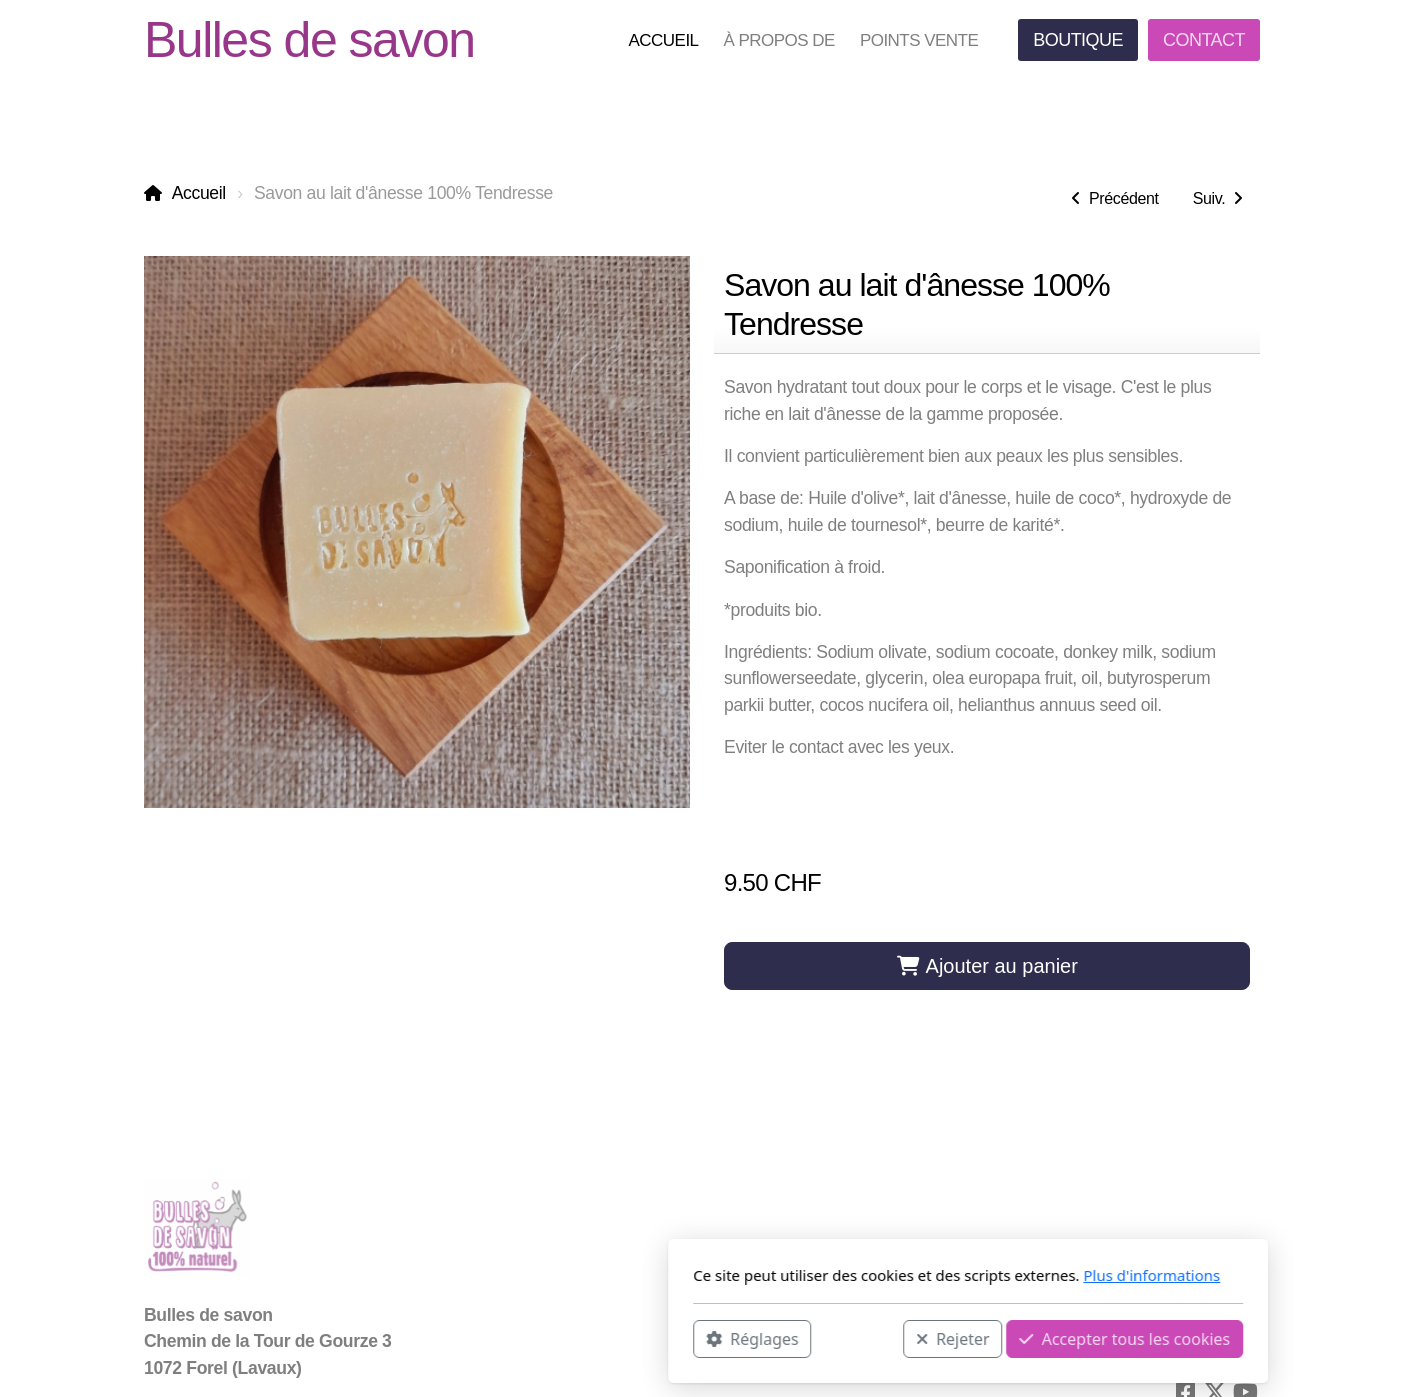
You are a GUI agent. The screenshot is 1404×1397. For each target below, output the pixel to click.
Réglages (486, 1338)
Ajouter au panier (987, 966)
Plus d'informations (885, 1275)
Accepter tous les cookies (858, 1338)
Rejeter (687, 1338)
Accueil (199, 193)
